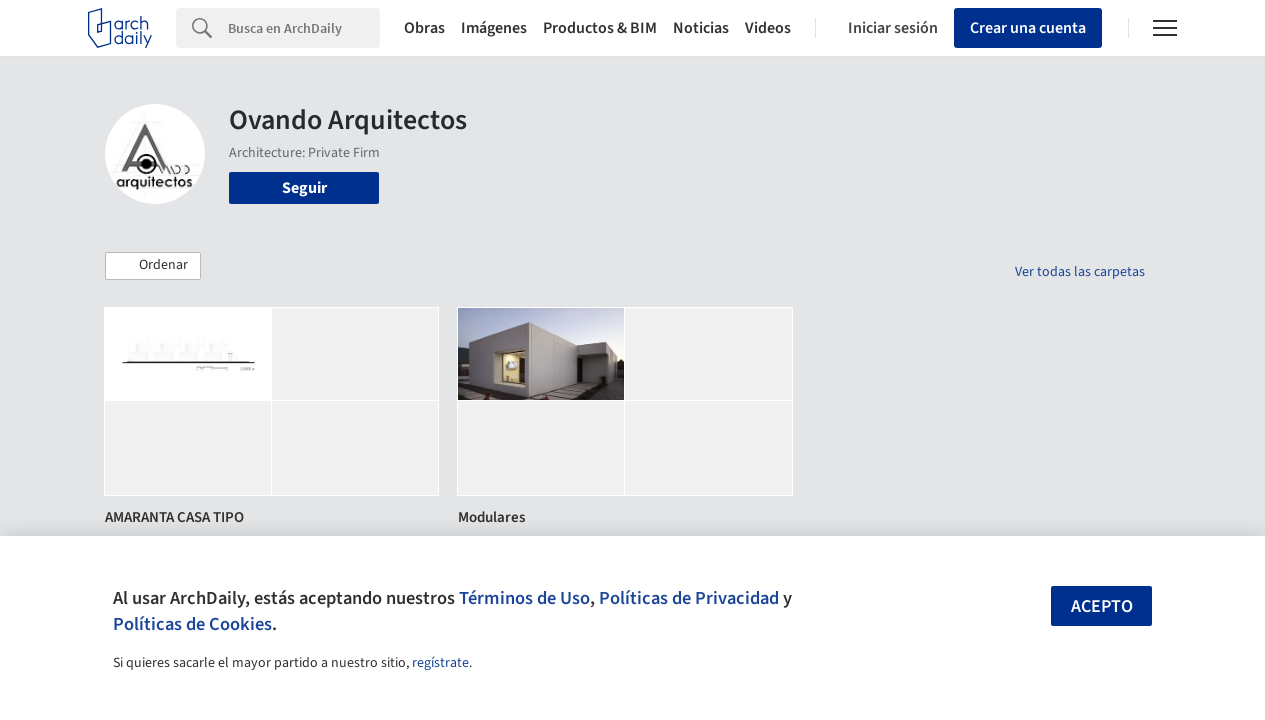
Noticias (701, 28)
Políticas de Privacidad (689, 598)
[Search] (304, 28)
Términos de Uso (524, 598)
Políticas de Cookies (192, 624)
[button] (153, 266)
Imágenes (494, 28)
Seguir (304, 188)
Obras (424, 28)
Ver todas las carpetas (1080, 272)
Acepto (1102, 606)
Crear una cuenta (1028, 28)
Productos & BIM (600, 28)
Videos (768, 28)
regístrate (440, 663)
